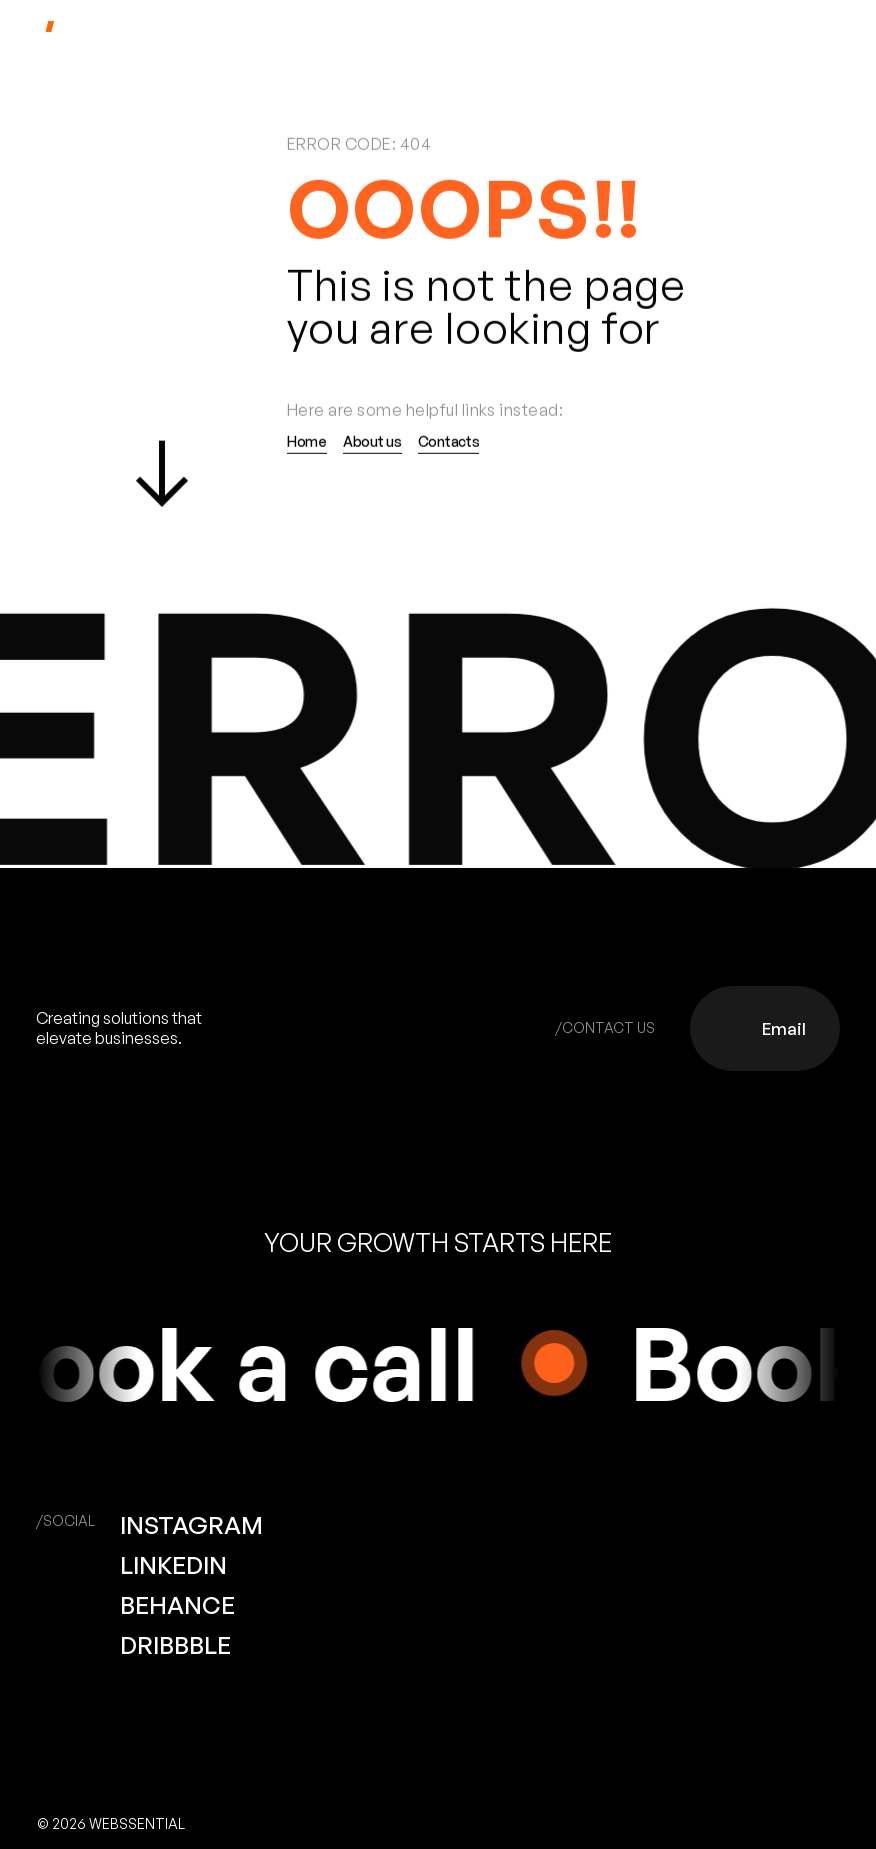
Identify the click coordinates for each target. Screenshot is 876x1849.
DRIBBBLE (175, 1645)
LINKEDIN (173, 1565)
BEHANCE (177, 1605)
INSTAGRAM (191, 1525)
